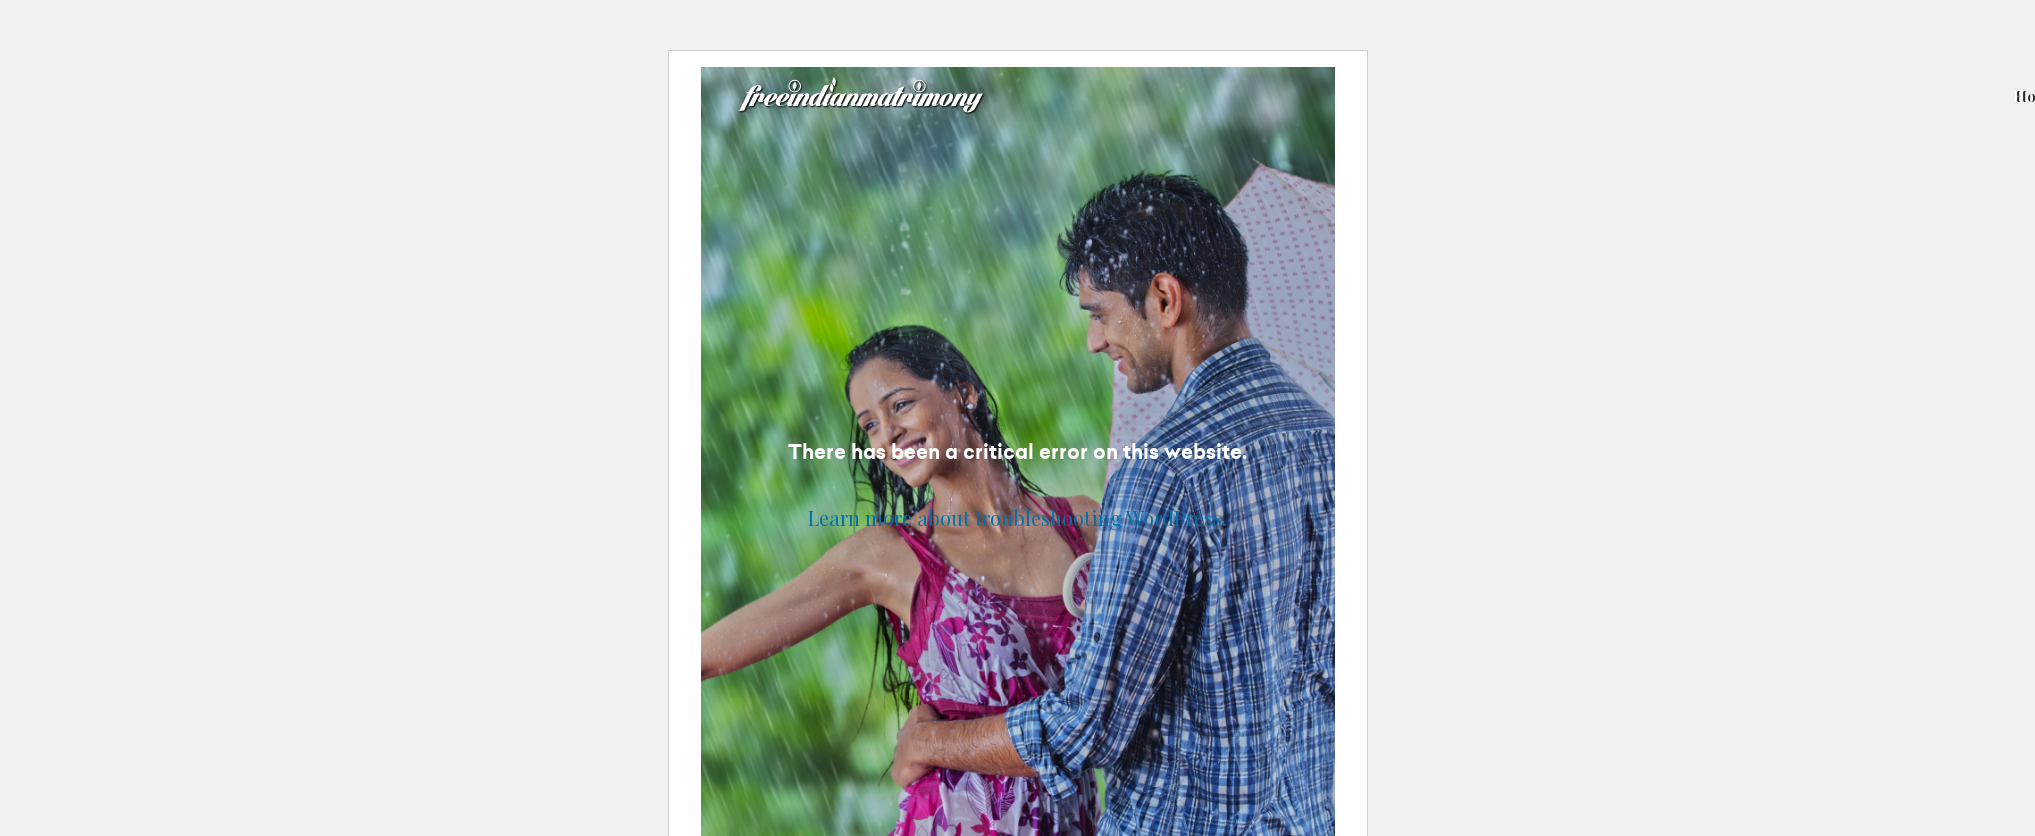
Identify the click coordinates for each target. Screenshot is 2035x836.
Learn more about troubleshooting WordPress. (1017, 517)
